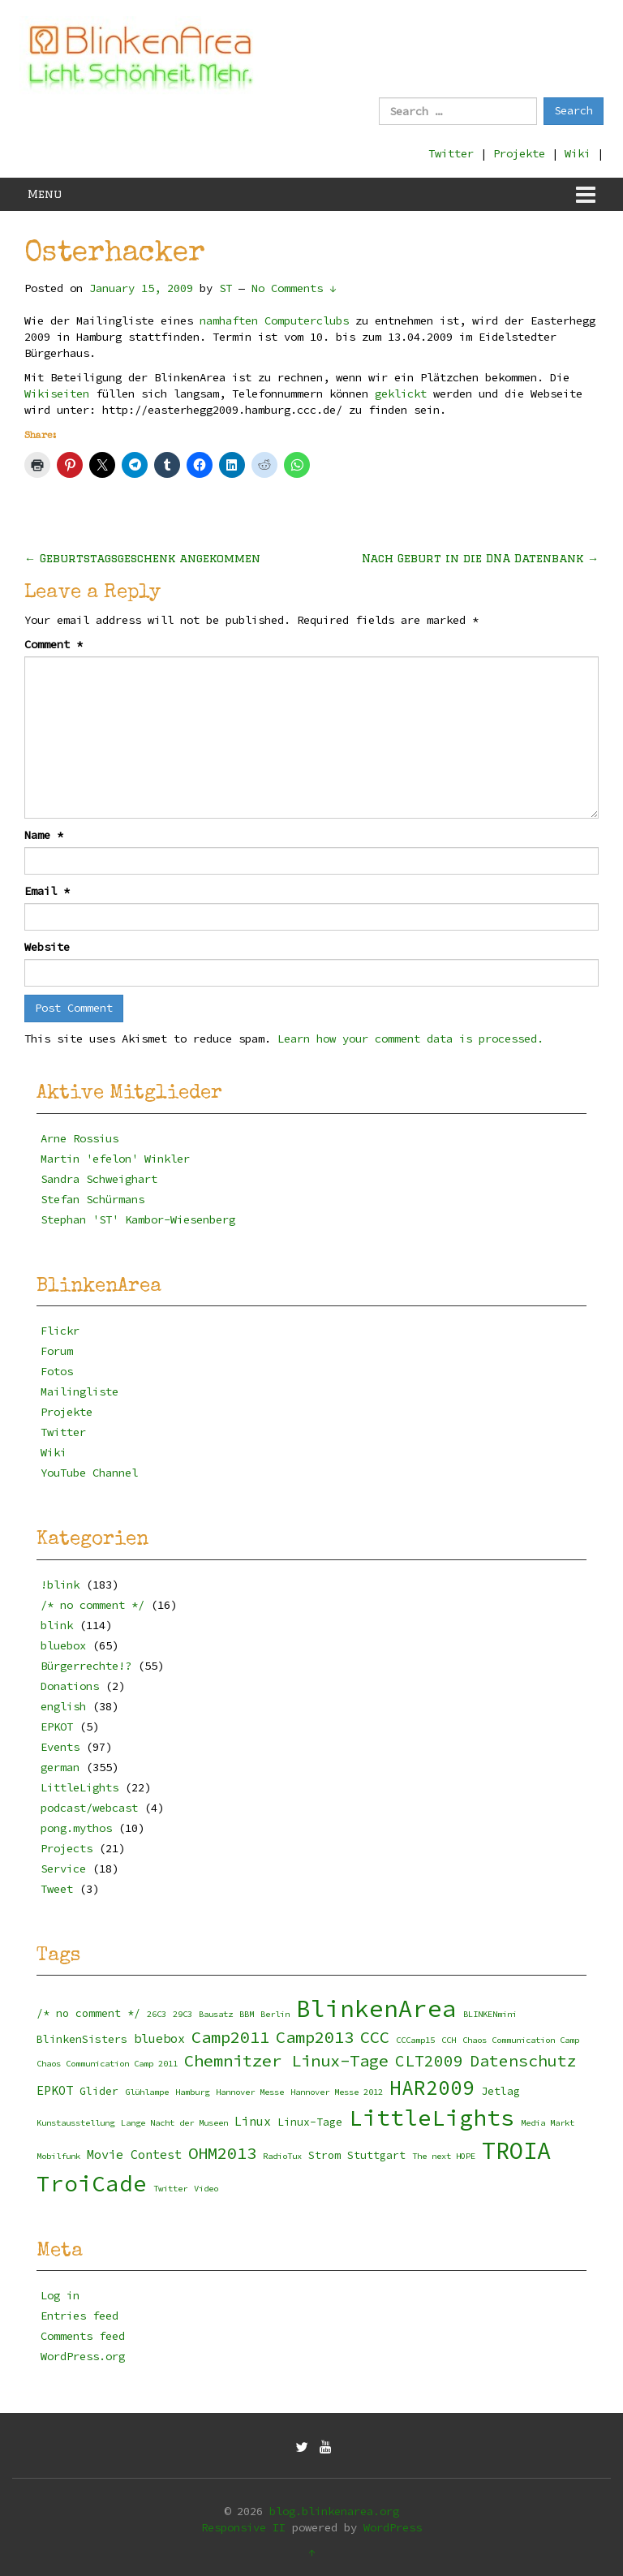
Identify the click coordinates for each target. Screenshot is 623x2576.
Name (43, 835)
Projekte (519, 153)
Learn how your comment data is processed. (410, 1038)
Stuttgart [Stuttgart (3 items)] (376, 2155)
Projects (66, 1848)
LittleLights (79, 1787)
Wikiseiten (56, 393)
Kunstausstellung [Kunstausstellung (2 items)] (75, 2123)
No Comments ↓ (293, 288)
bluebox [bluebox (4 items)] (159, 2038)
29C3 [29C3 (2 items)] (182, 2014)
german (60, 1767)
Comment (53, 644)
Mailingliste (79, 1391)
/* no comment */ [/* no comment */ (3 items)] (88, 2013)
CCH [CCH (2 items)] (448, 2040)
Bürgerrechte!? (86, 1665)
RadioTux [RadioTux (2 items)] (282, 2156)
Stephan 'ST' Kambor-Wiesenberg (138, 1219)
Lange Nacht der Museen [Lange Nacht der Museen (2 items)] (174, 2123)
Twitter (451, 153)
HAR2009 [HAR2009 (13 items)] (432, 2088)
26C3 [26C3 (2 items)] (156, 2014)
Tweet (57, 1888)
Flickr (60, 1330)
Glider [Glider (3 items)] (98, 2091)
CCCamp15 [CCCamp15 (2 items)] (415, 2040)
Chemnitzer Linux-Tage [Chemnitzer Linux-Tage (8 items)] (286, 2060)
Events (60, 1747)
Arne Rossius (79, 1138)
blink (57, 1625)
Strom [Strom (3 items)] (324, 2155)
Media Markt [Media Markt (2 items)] (547, 2123)
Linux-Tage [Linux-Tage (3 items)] (309, 2122)
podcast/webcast (89, 1807)
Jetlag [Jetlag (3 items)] (500, 2091)
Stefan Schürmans (92, 1199)
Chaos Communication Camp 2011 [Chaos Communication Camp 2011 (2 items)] (107, 2063)
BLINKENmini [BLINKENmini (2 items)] (490, 2014)
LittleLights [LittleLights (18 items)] (431, 2118)
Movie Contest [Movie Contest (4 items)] (134, 2154)
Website (47, 947)
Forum (57, 1351)
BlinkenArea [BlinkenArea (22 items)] (376, 2008)
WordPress (392, 2527)
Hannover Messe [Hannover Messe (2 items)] (250, 2092)
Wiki (578, 153)
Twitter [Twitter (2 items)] (170, 2188)
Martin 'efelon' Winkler (115, 1158)
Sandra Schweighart (99, 1179)
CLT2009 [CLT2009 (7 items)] (429, 2061)
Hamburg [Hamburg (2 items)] (192, 2092)
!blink (60, 1584)
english (63, 1706)
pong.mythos (76, 1828)
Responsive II (243, 2527)
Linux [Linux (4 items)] (252, 2121)
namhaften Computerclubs (274, 320)
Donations (70, 1686)
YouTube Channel (89, 1472)
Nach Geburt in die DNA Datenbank (480, 558)
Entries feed (79, 2315)
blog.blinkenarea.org (334, 2511)
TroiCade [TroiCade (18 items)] (92, 2184)
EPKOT (57, 1726)
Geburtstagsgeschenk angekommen (142, 558)
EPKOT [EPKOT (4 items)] (55, 2090)
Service (63, 1868)
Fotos (57, 1371)
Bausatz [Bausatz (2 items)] (216, 2014)
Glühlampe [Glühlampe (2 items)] (147, 2092)
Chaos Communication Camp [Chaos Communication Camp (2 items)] (520, 2040)
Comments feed (83, 2336)
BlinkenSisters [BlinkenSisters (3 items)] (82, 2039)
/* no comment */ (92, 1605)
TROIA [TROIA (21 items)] (516, 2150)
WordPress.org (83, 2356)
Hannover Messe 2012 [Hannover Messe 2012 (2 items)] (336, 2092)
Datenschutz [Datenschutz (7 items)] (523, 2061)
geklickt (401, 393)
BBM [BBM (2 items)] (246, 2014)
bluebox (63, 1645)
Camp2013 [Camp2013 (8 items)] (315, 2037)
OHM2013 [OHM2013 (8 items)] (222, 2153)
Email (47, 891)
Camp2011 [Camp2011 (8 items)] (230, 2037)
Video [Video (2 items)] (206, 2188)
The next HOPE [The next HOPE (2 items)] (443, 2156)
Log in (60, 2295)
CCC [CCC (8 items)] (374, 2037)
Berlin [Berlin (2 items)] (275, 2014)
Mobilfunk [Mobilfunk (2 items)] (58, 2156)
